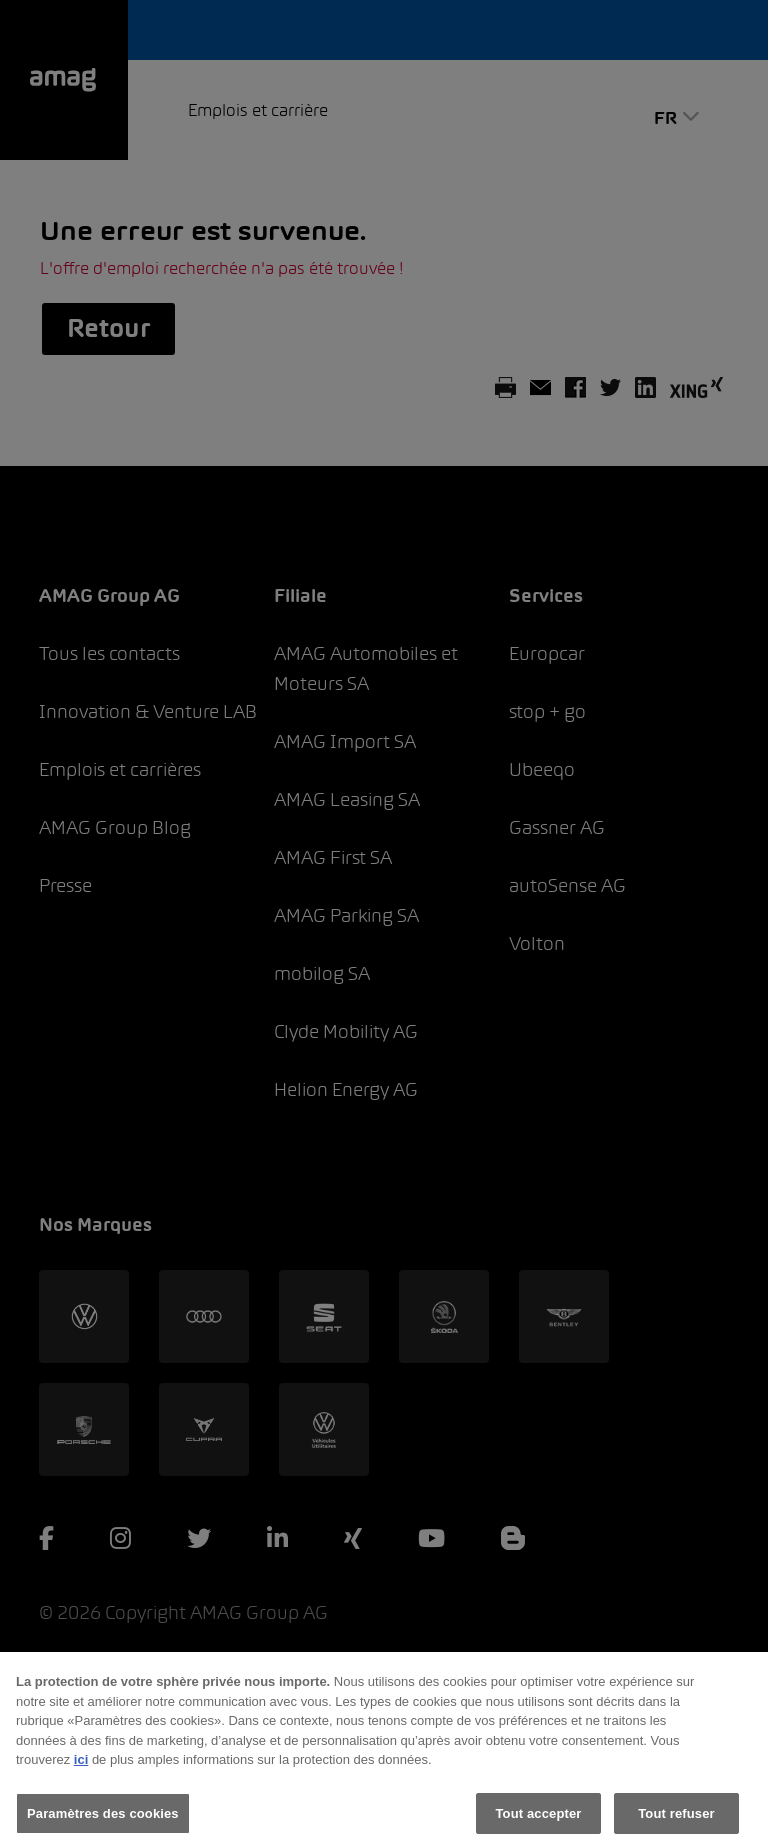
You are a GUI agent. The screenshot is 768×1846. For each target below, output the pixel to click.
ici (81, 1772)
